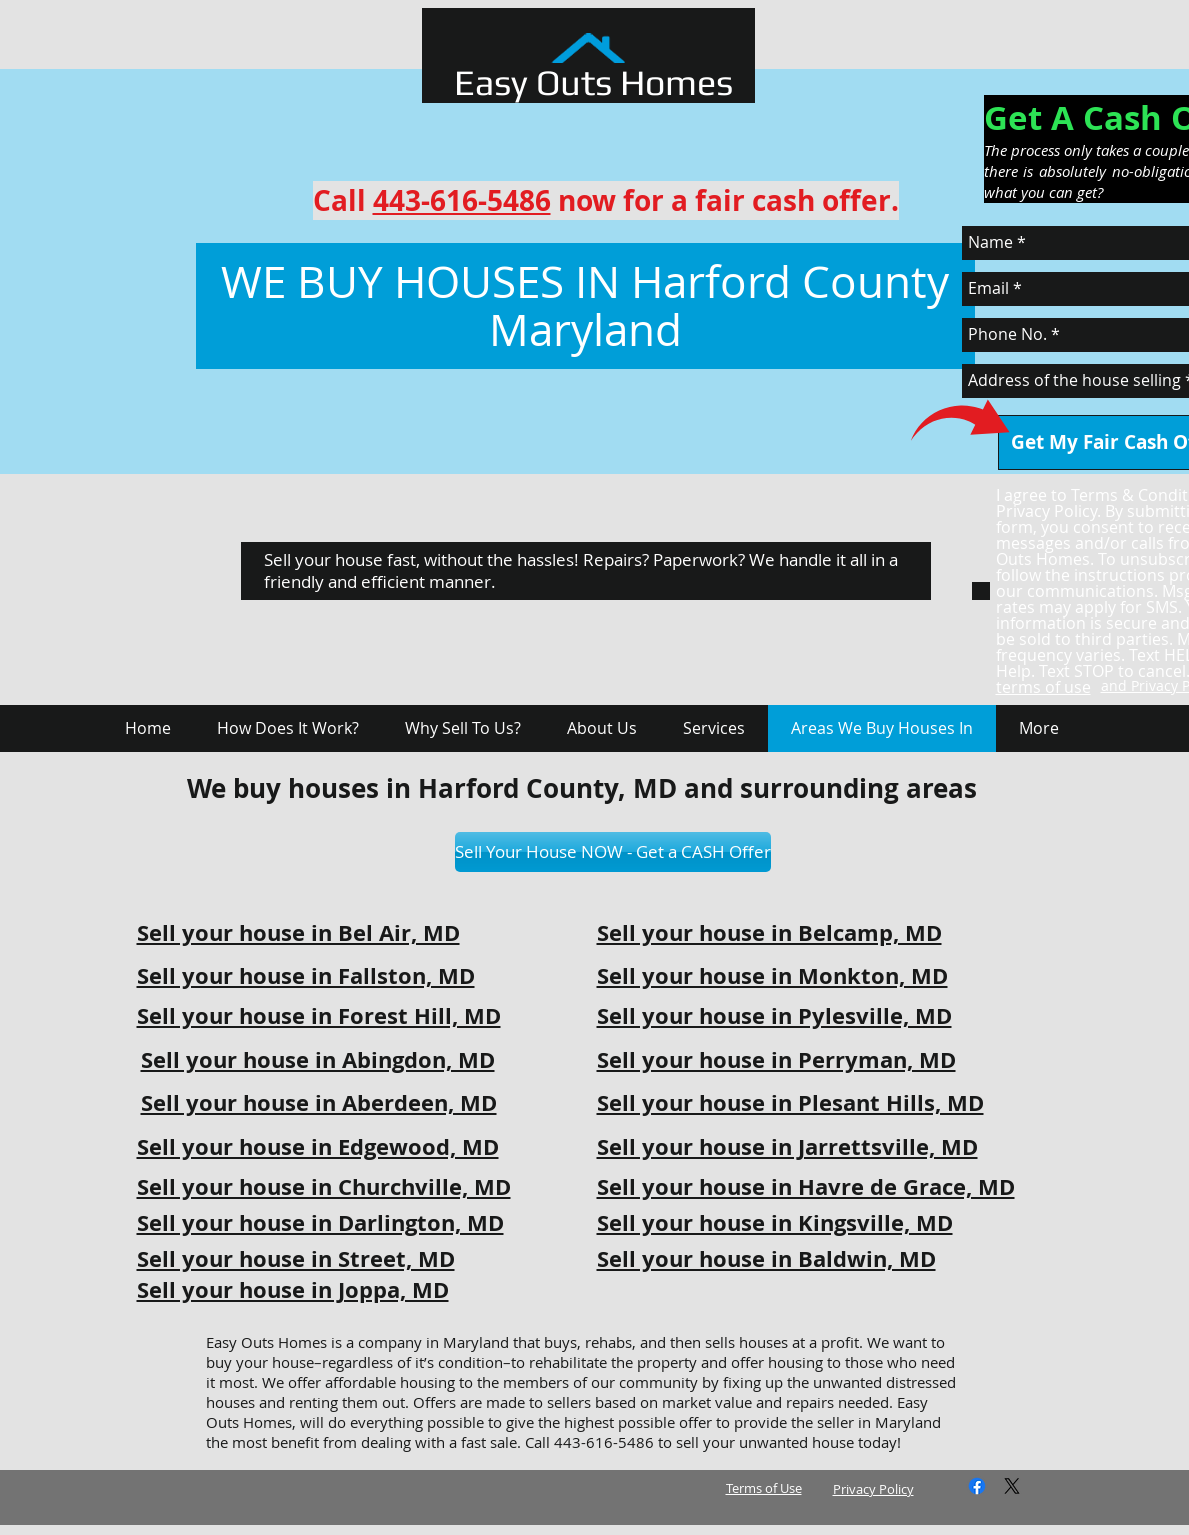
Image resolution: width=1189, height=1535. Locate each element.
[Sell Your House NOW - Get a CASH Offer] (613, 852)
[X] (1012, 1486)
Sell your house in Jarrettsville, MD (787, 1146)
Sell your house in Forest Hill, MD (319, 1015)
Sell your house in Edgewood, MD (318, 1146)
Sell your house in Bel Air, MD (298, 932)
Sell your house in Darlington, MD (320, 1222)
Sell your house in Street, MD (296, 1258)
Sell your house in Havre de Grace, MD (806, 1186)
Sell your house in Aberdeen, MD (319, 1102)
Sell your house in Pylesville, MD (774, 1015)
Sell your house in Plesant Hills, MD (790, 1102)
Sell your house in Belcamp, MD (769, 932)
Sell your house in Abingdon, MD (318, 1059)
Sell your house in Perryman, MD (776, 1059)
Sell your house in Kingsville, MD (775, 1222)
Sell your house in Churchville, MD (324, 1186)
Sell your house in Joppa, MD (293, 1289)
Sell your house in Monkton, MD (772, 975)
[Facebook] (977, 1486)
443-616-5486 (462, 200)
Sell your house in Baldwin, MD (766, 1258)
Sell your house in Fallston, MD (306, 975)
